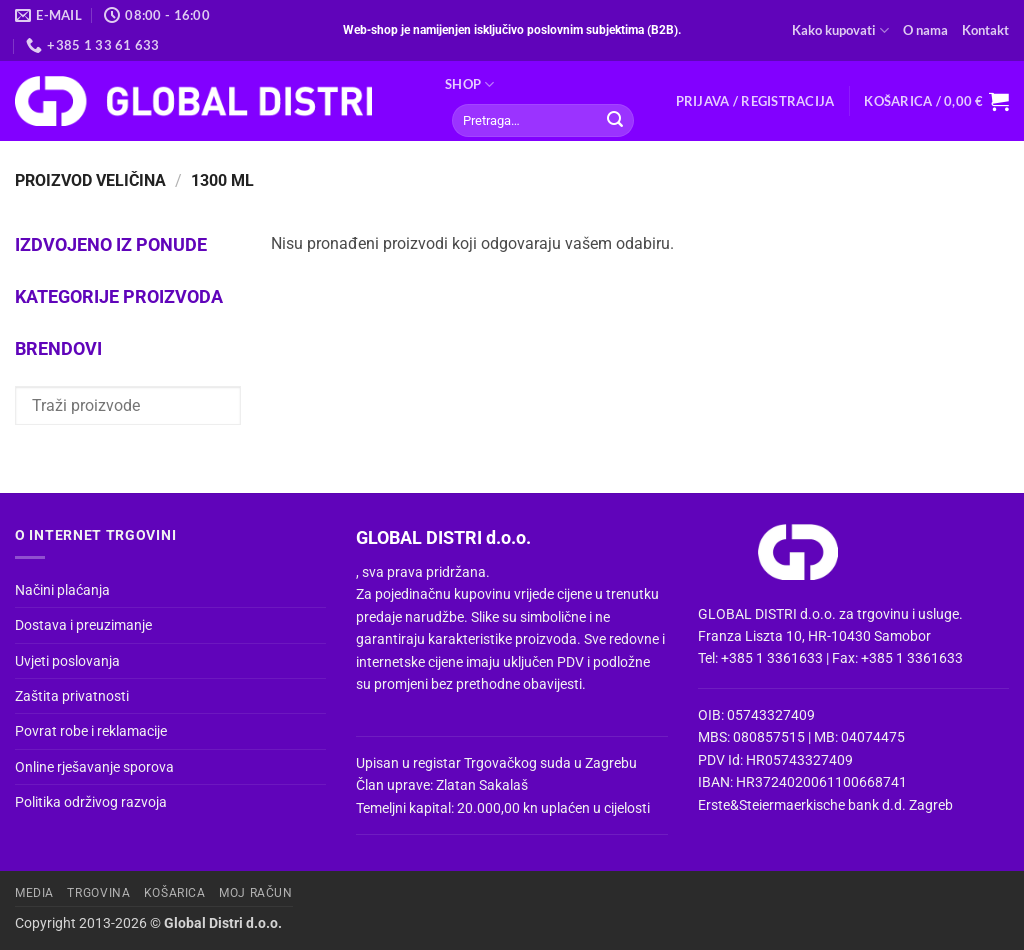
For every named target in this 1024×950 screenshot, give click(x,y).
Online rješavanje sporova (94, 767)
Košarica (175, 893)
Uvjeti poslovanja (67, 661)
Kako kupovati (840, 30)
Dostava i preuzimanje (83, 625)
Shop (469, 84)
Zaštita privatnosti (72, 696)
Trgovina (98, 893)
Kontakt (985, 30)
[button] (755, 101)
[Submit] (615, 121)
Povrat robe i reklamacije (91, 731)
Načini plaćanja (62, 590)
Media (34, 893)
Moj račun (256, 893)
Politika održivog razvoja (91, 802)
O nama (925, 30)
